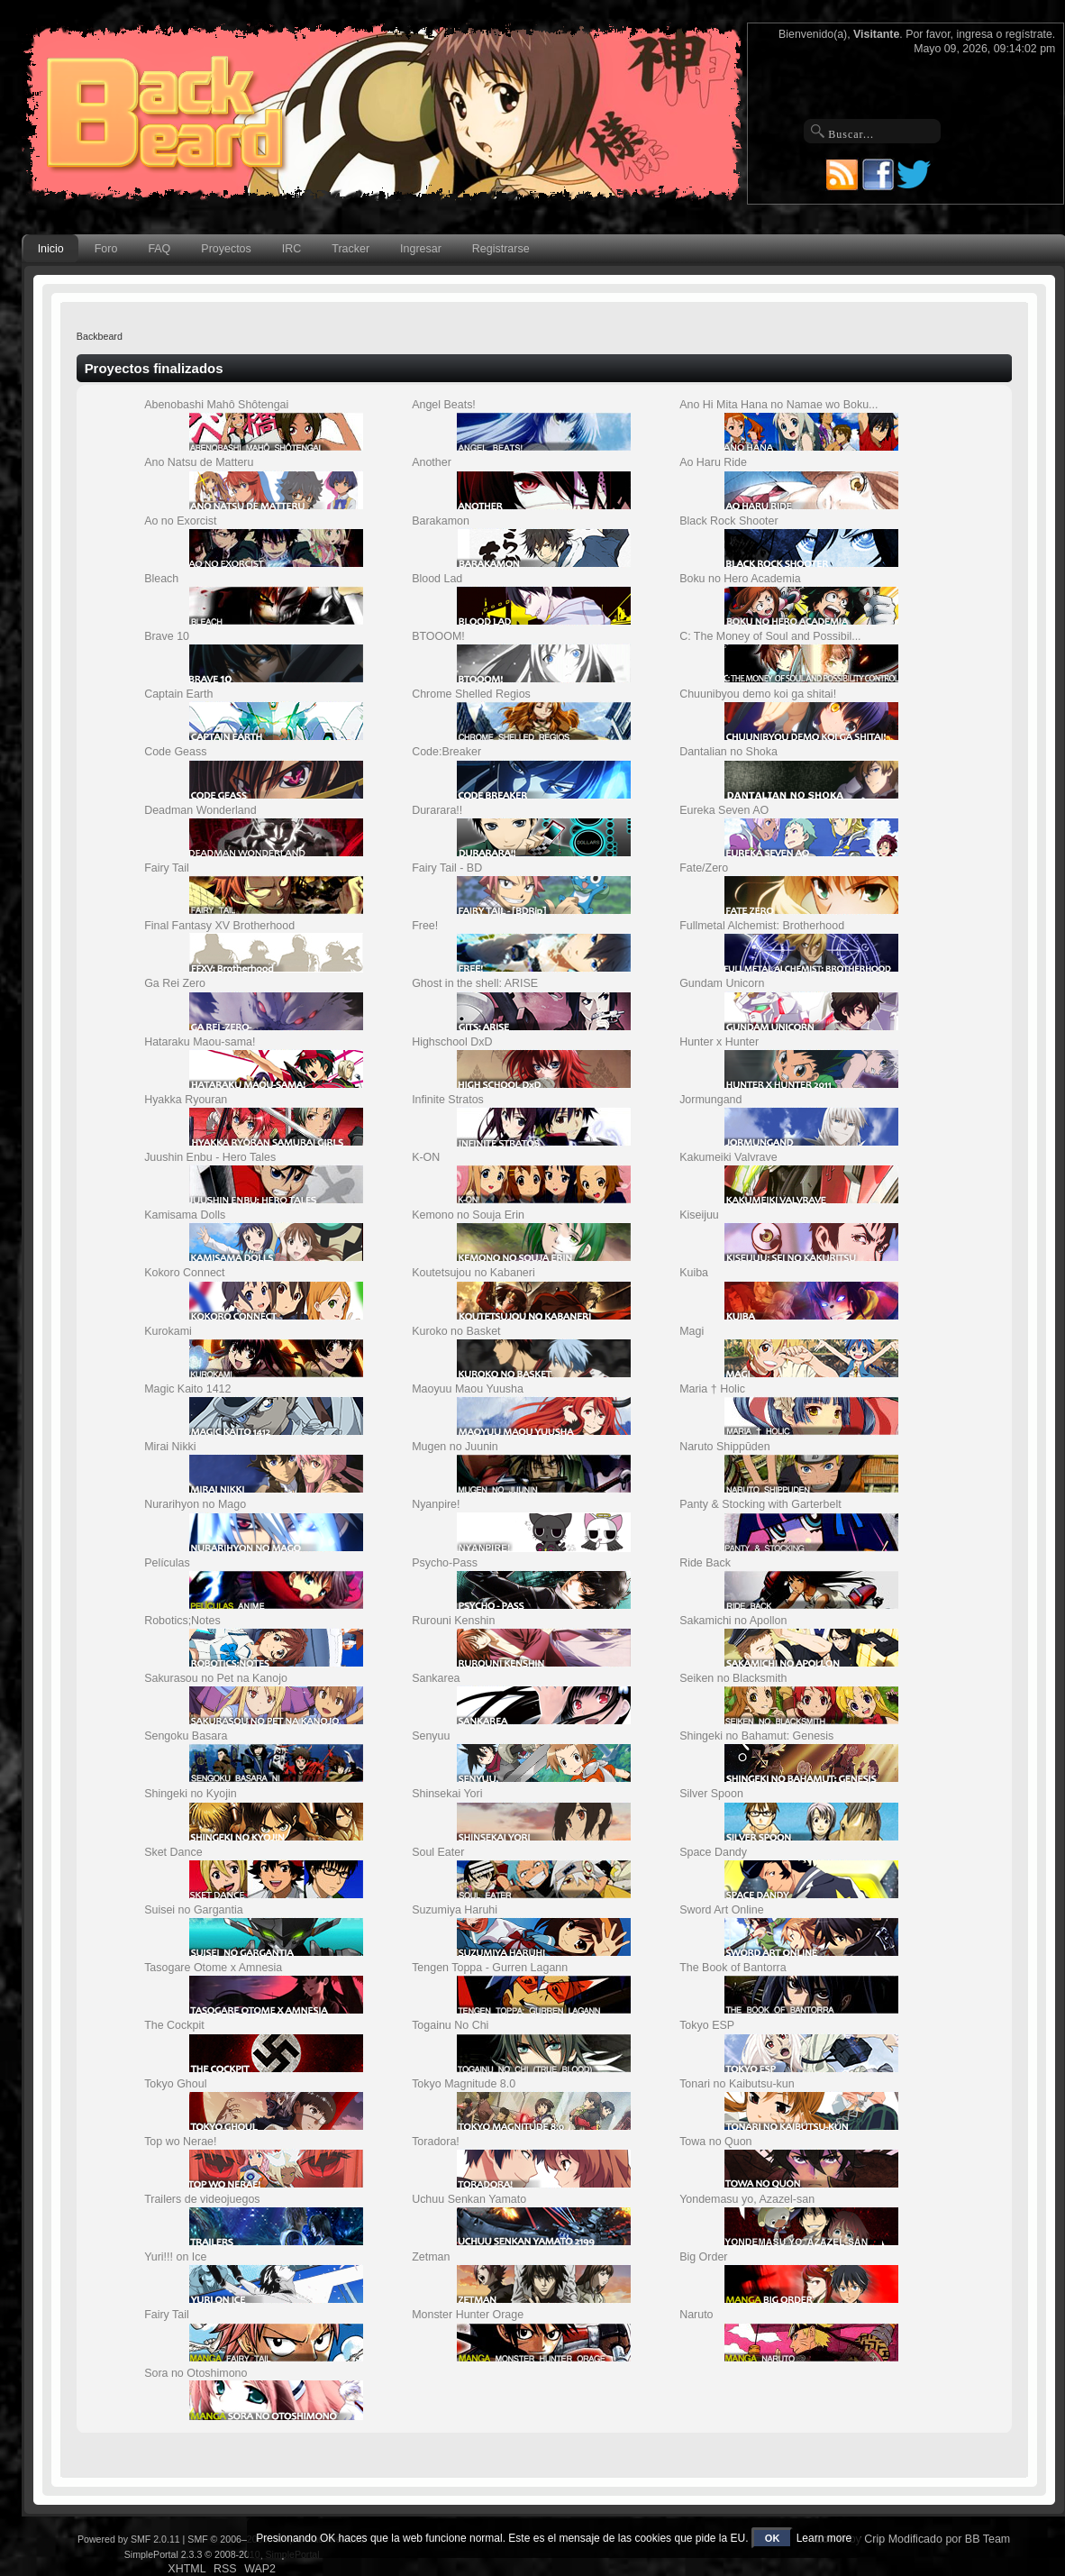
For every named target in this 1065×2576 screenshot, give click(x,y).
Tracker (350, 248)
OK (772, 2538)
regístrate (1029, 34)
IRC (291, 248)
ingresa (974, 34)
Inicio (51, 248)
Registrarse (501, 248)
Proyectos (225, 248)
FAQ (159, 248)
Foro (106, 248)
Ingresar (420, 248)
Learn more (823, 2538)
